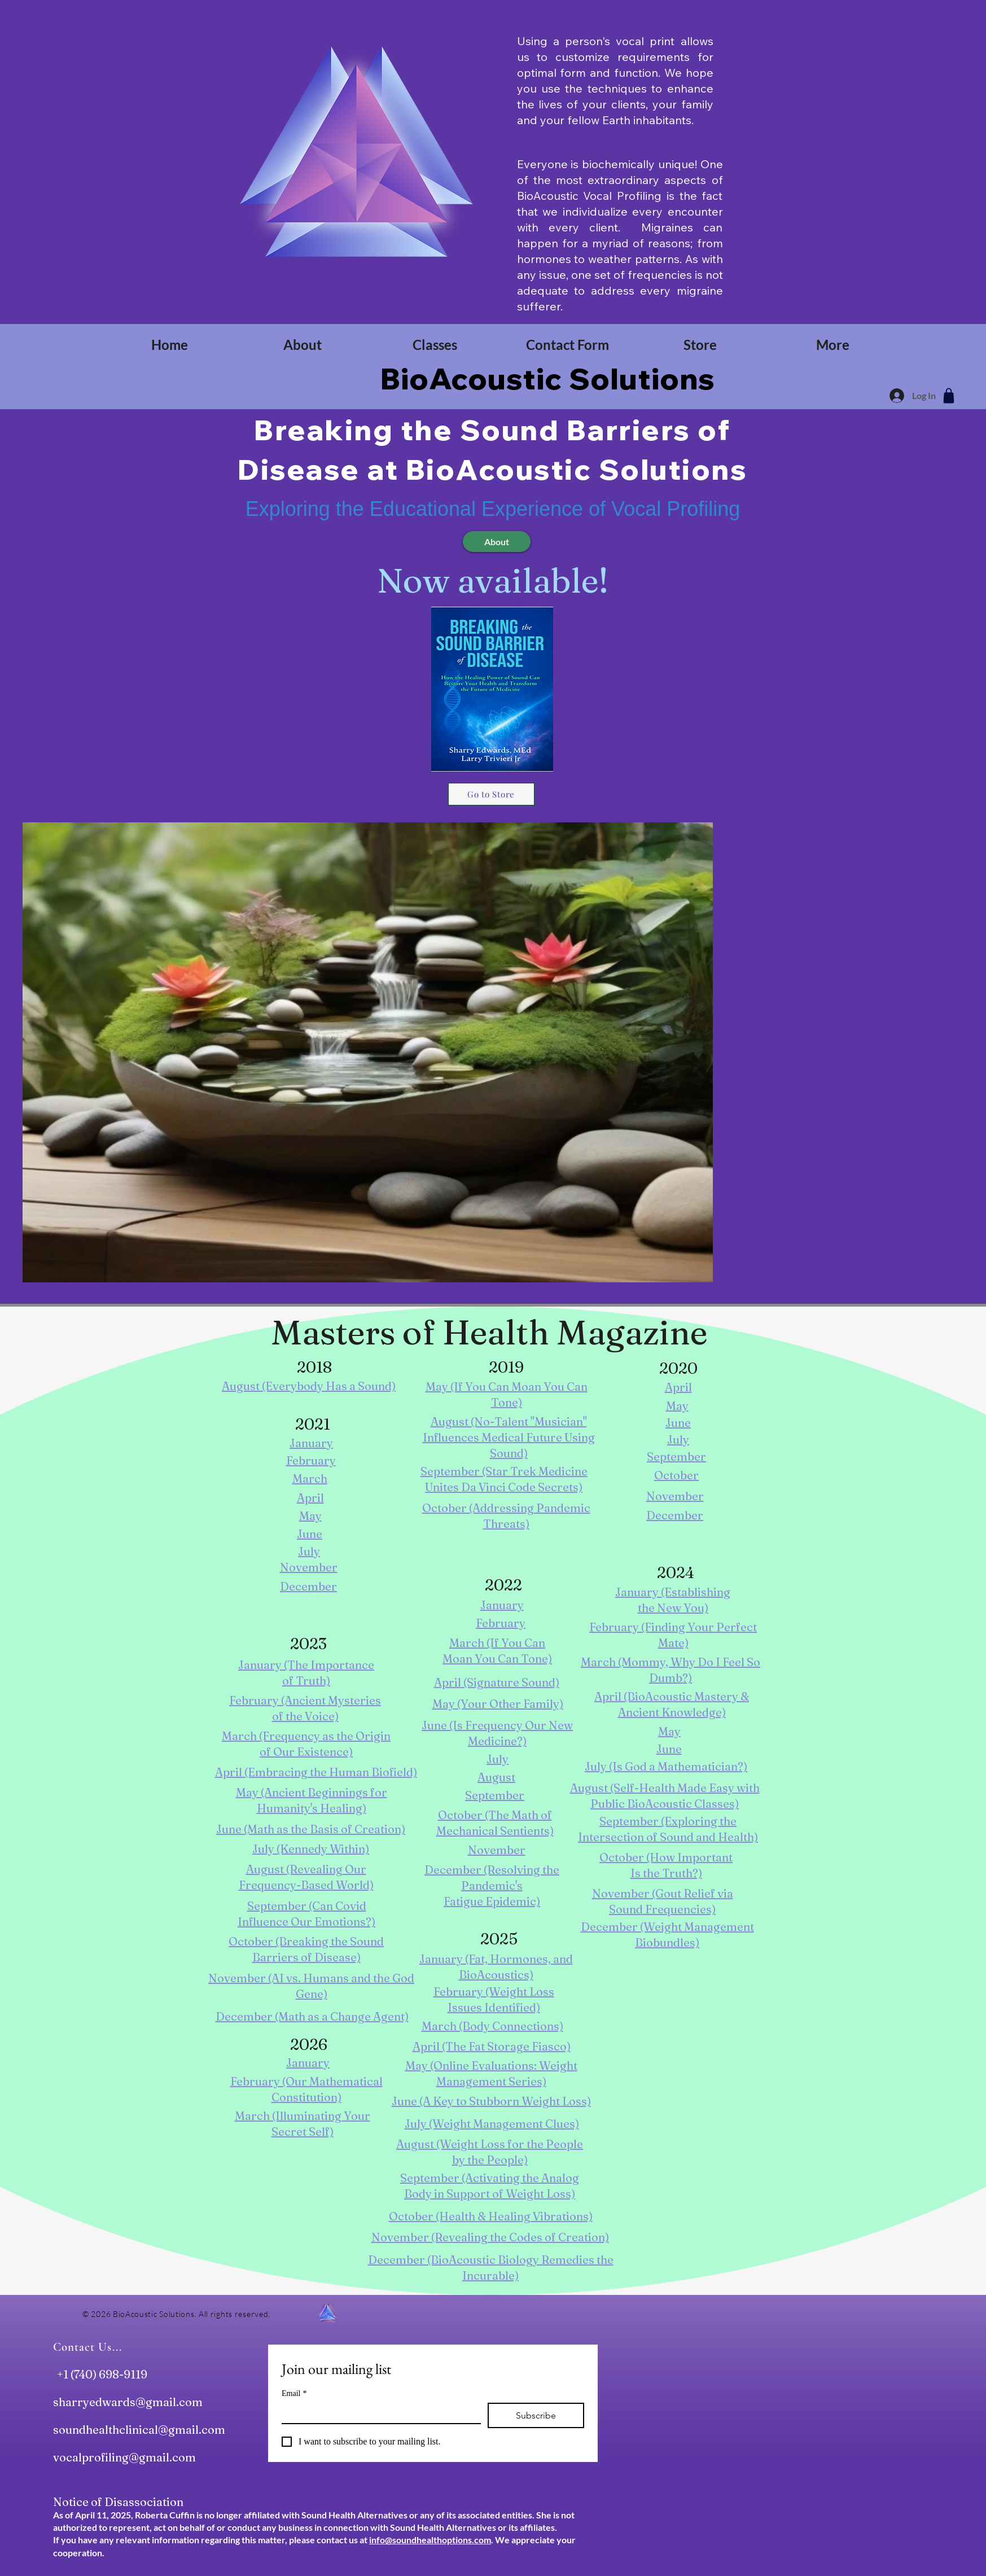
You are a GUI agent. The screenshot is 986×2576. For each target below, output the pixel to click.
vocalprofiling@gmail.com (124, 2457)
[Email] (378, 2413)
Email (294, 2393)
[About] (497, 541)
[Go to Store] (491, 794)
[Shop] (948, 395)
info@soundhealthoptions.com (430, 2539)
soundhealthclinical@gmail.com (139, 2429)
